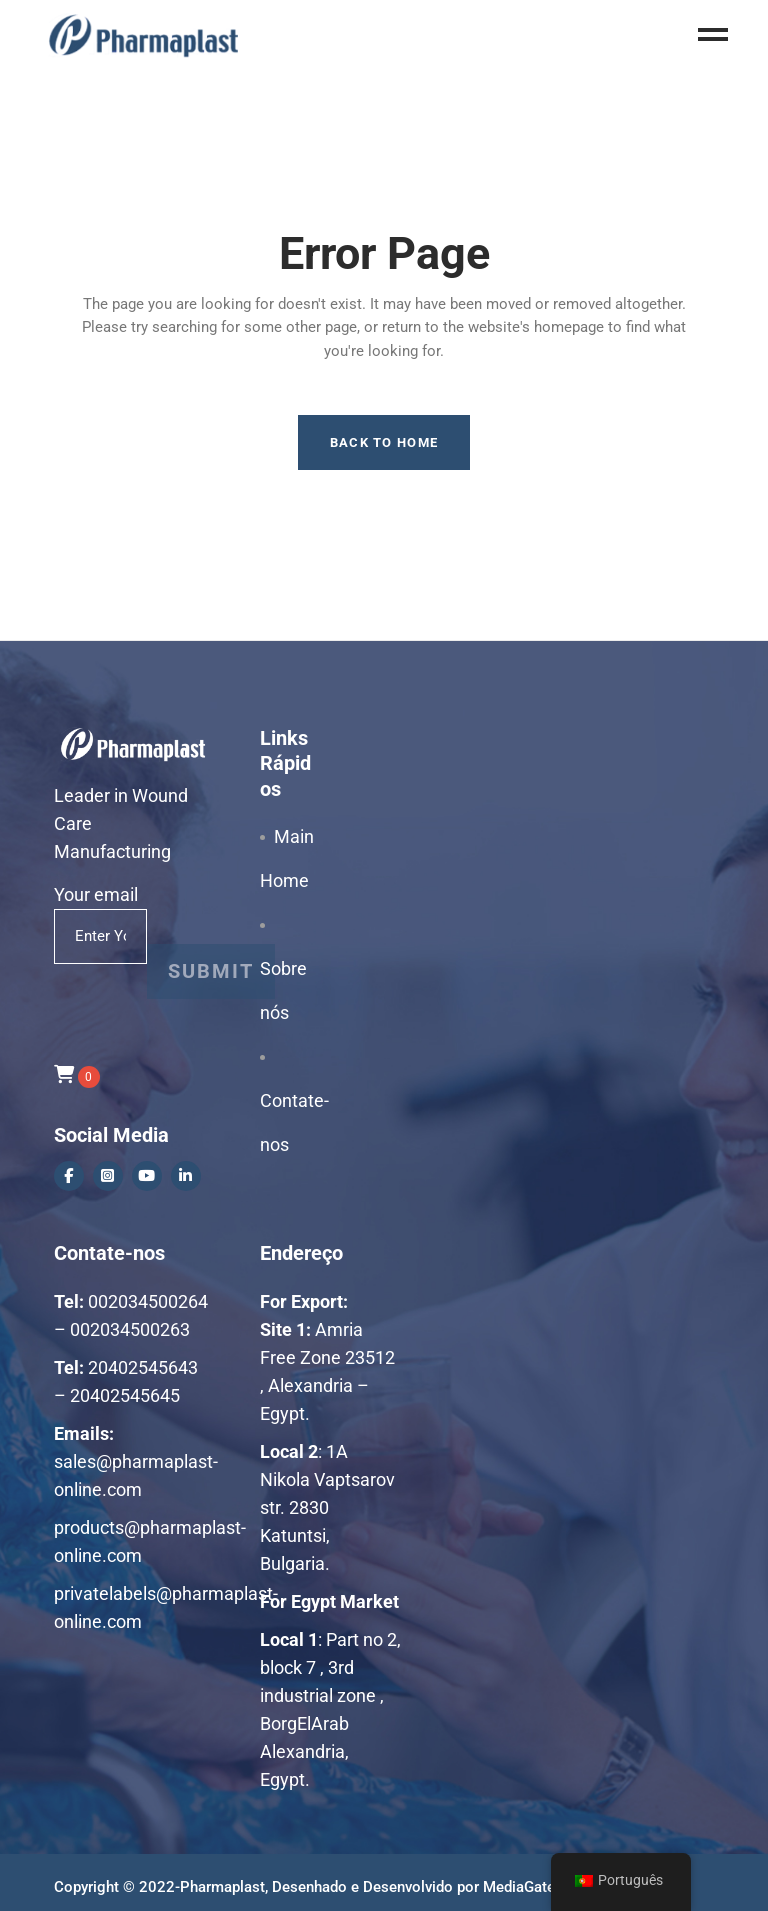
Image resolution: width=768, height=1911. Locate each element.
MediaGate (519, 1887)
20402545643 (143, 1367)
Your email (101, 908)
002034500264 (148, 1301)
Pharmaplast (222, 1887)
